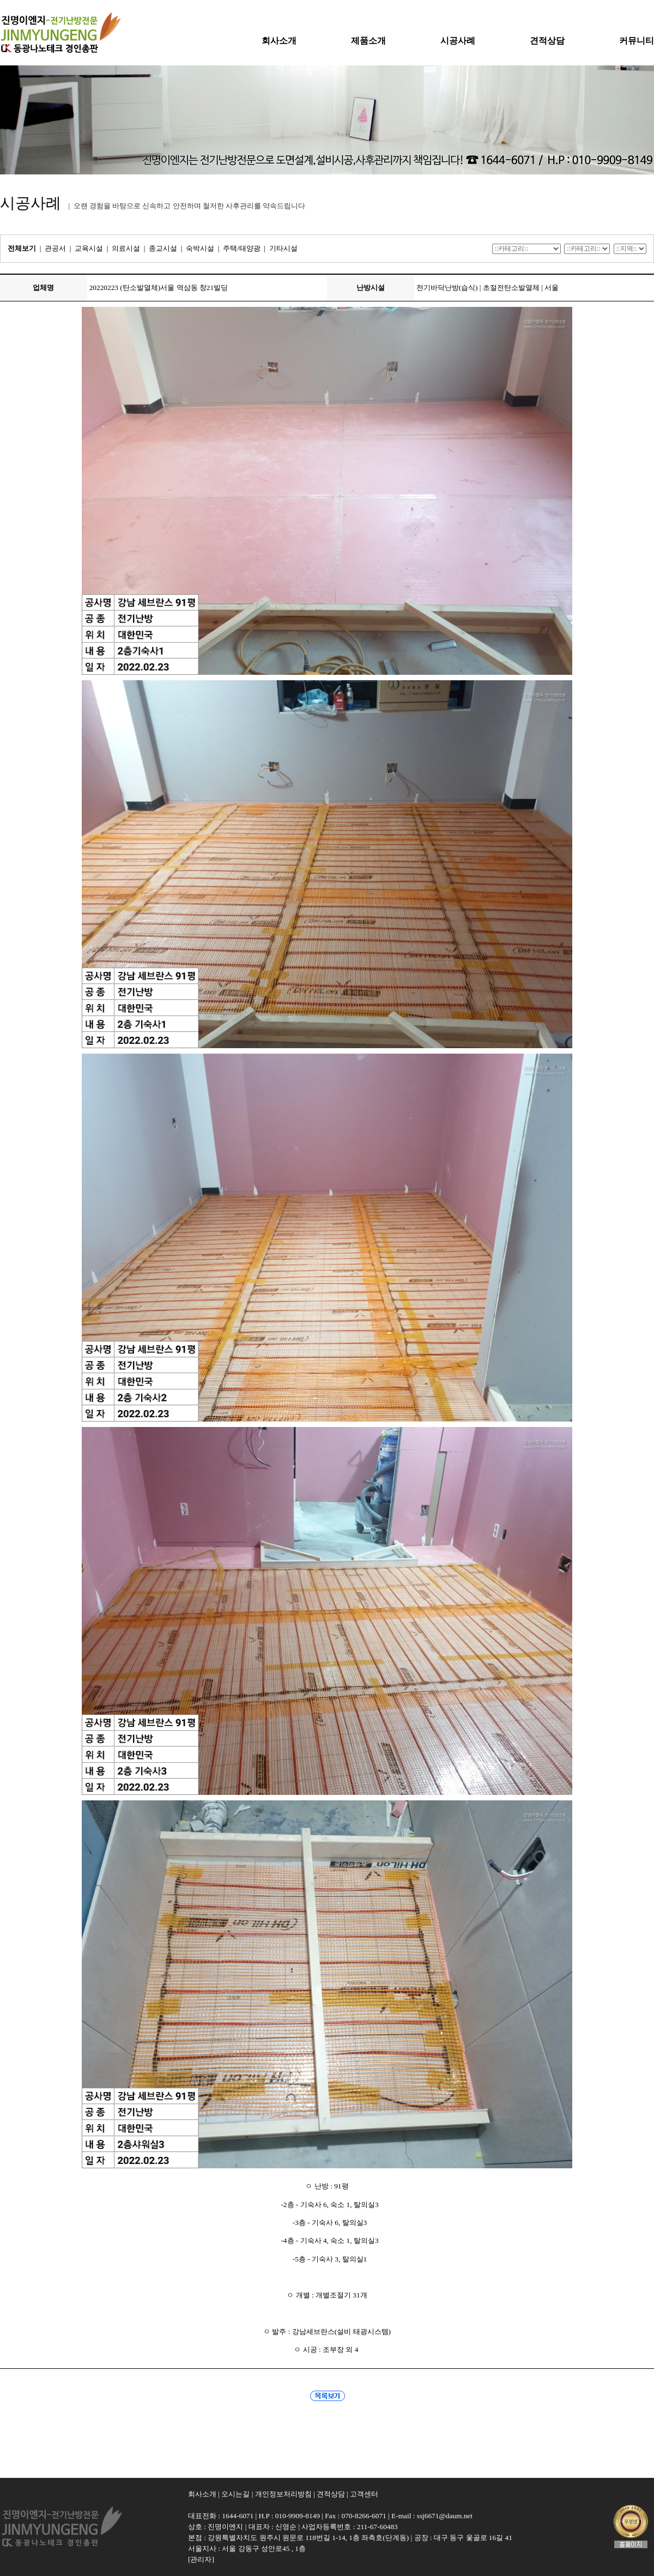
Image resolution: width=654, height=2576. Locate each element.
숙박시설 (200, 248)
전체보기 (22, 248)
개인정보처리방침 (283, 2494)
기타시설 (283, 248)
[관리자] (201, 2559)
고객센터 (364, 2494)
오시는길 (235, 2494)
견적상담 (547, 40)
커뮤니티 (636, 40)
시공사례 (457, 40)
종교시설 (163, 248)
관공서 (55, 248)
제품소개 (368, 40)
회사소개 (279, 40)
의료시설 (126, 248)
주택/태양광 (242, 248)
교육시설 (89, 248)
